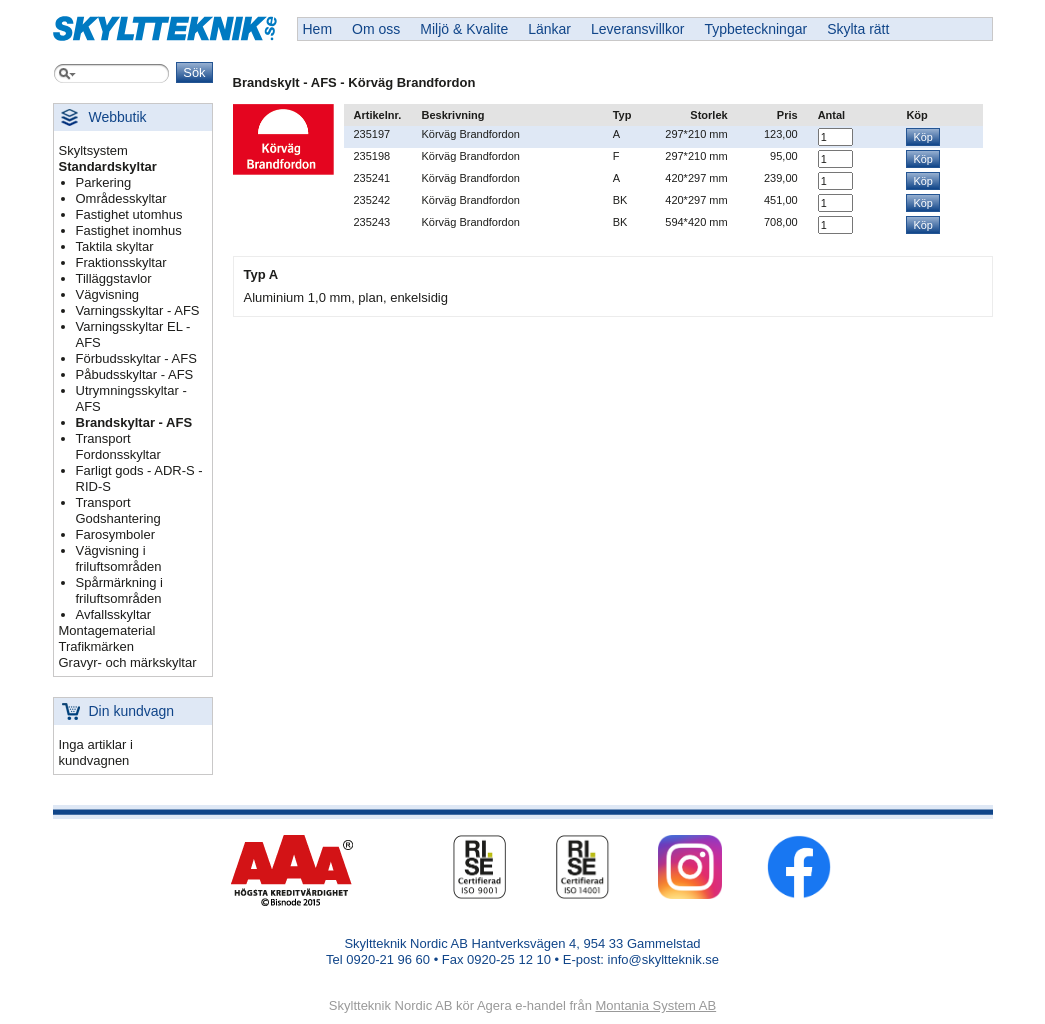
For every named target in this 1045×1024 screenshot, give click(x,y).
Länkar (549, 29)
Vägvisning (108, 294)
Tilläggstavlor (114, 278)
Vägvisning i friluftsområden (119, 558)
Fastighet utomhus (129, 214)
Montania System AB (655, 1005)
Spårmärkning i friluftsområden (119, 590)
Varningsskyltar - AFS (138, 310)
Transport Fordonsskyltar (118, 446)
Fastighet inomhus (129, 230)
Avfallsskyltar (114, 614)
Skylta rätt (858, 29)
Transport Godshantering (118, 510)
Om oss (376, 29)
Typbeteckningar (755, 29)
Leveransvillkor (637, 29)
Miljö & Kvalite (464, 29)
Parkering (104, 182)
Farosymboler (115, 534)
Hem (318, 29)
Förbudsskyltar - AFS (136, 358)
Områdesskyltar (121, 198)
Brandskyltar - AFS (134, 422)
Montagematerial (107, 630)
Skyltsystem (93, 150)
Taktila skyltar (115, 246)
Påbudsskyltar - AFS (135, 374)
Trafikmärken (96, 646)
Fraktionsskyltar (121, 262)
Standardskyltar (108, 166)
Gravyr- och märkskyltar (128, 662)
